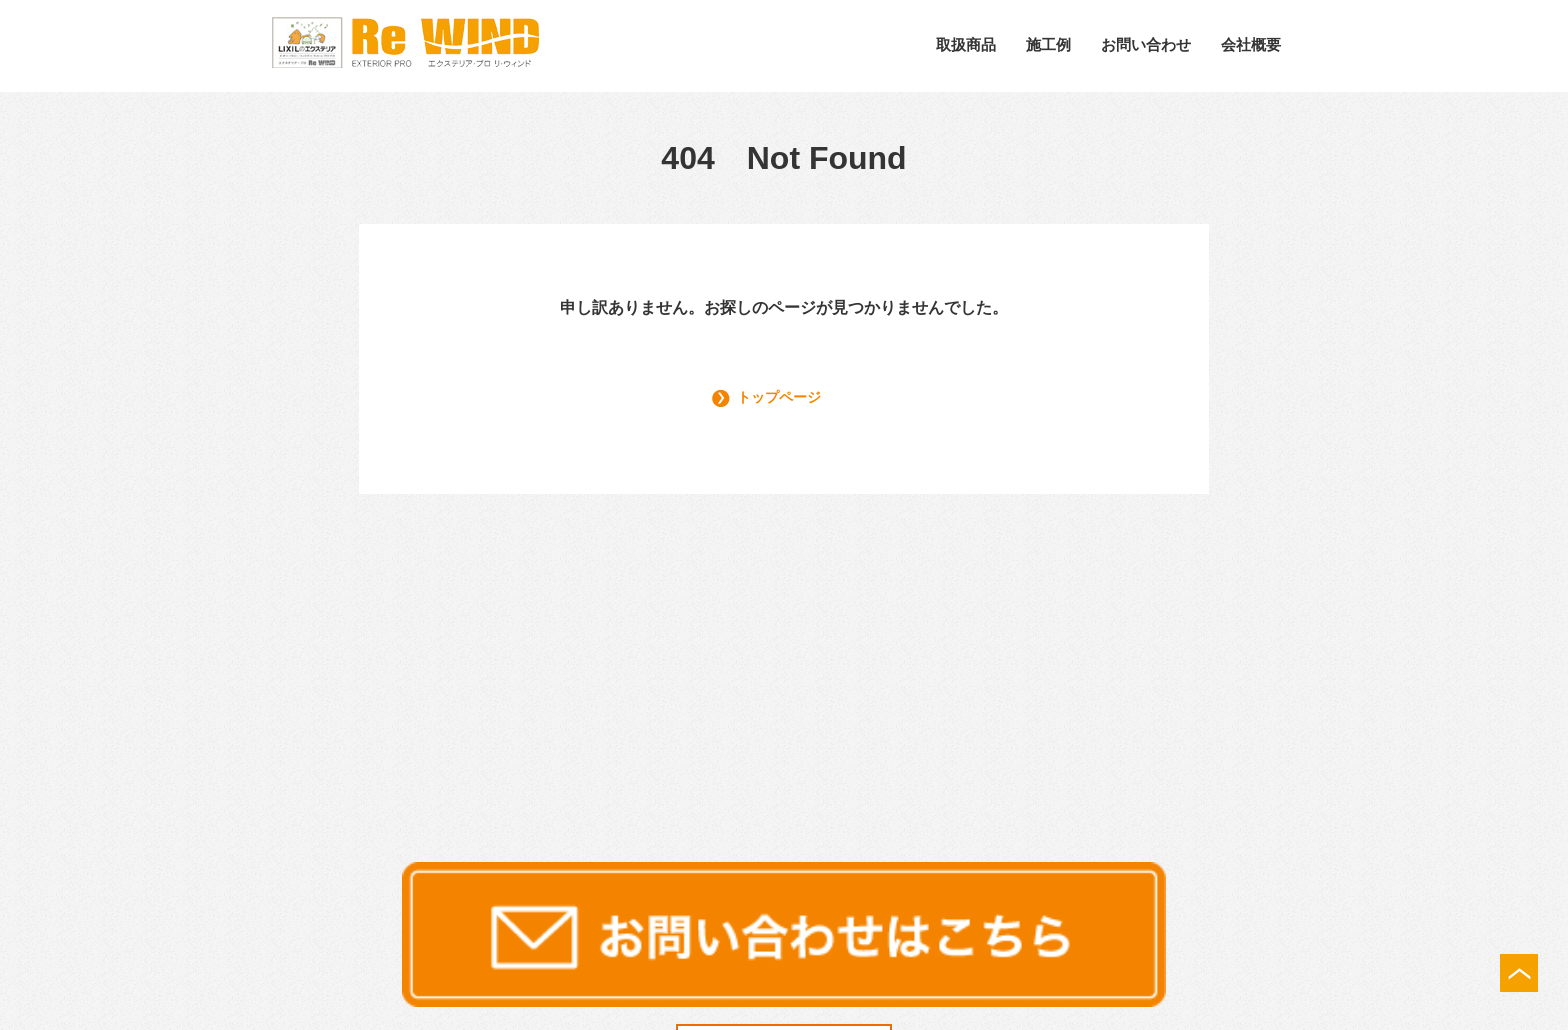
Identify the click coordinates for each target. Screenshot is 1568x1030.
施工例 (1048, 44)
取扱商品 (966, 44)
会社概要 (1251, 44)
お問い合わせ (1146, 44)
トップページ (785, 396)
